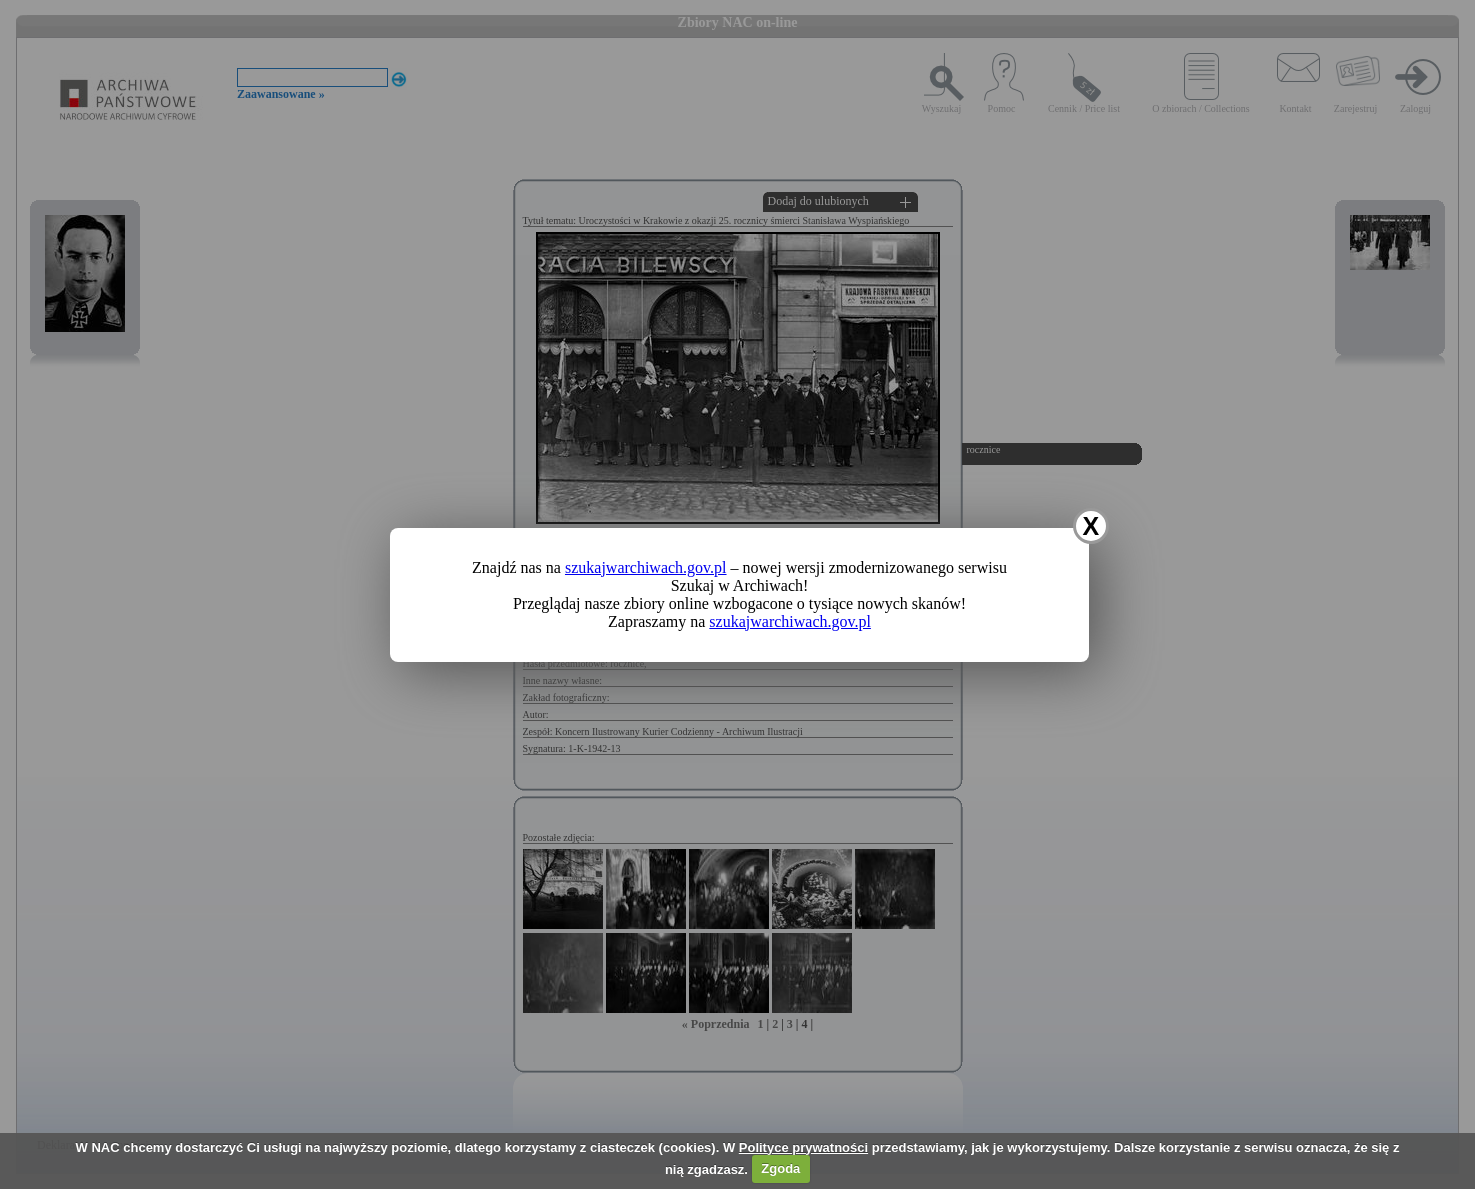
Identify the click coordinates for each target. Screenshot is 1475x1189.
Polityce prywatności (803, 1147)
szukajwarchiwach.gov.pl (646, 567)
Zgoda (780, 1168)
